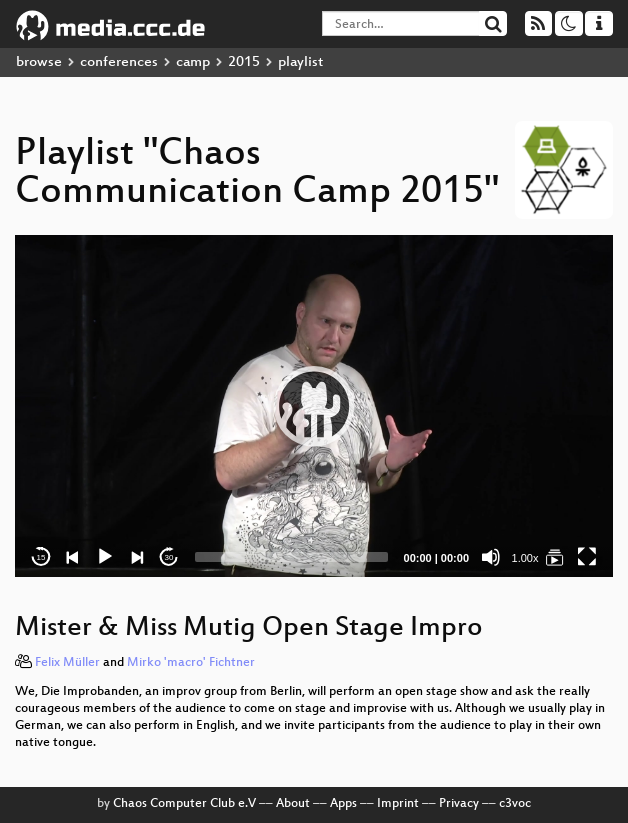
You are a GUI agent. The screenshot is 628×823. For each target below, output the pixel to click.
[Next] (137, 557)
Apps (343, 804)
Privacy (459, 804)
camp (193, 62)
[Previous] (73, 557)
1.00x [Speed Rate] (525, 558)
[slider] (291, 557)
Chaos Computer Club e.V (184, 804)
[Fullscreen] (587, 557)
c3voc (515, 804)
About (293, 804)
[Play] (105, 557)
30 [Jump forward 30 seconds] (169, 557)
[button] (314, 406)
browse (39, 62)
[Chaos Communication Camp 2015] (555, 557)
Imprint (398, 804)
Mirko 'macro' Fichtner (191, 663)
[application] (314, 406)
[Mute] (491, 557)
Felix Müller (67, 663)
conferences (119, 62)
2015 (244, 62)
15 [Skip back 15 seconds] (41, 557)
